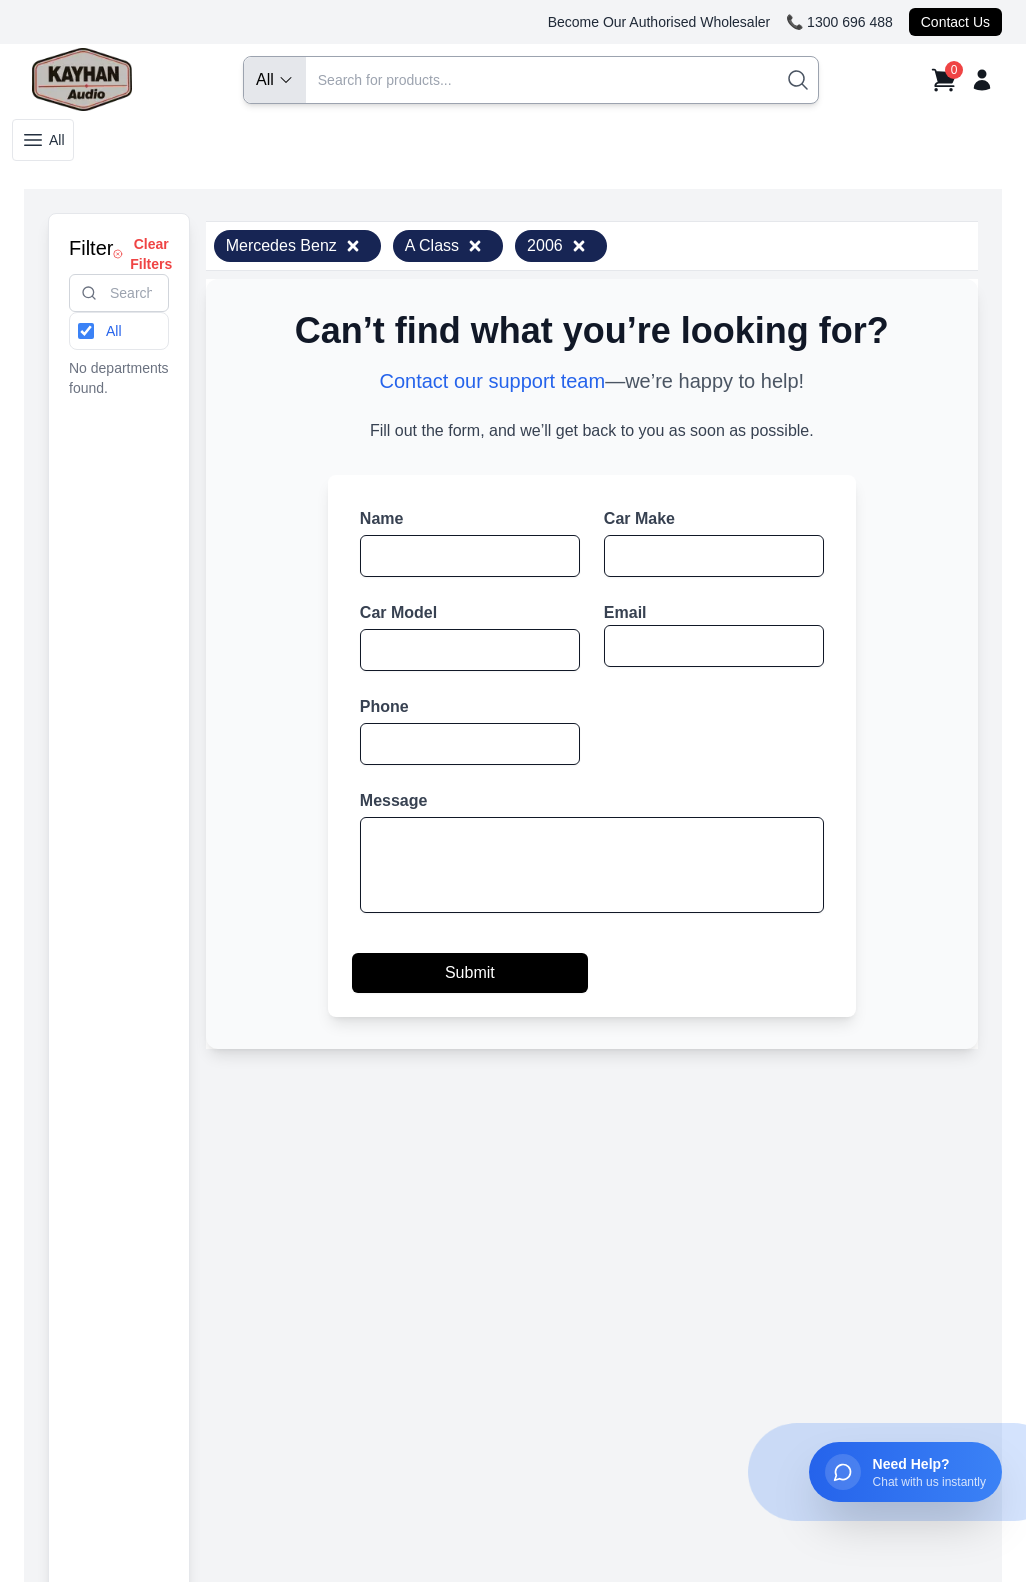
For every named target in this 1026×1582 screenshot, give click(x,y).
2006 (557, 245)
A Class (444, 245)
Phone (384, 706)
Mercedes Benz (293, 245)
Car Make (639, 518)
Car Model (398, 612)
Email (625, 612)
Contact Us (955, 22)
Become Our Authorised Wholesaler (659, 22)
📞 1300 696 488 (839, 22)
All (43, 140)
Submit (470, 972)
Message (394, 800)
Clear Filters (142, 254)
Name (382, 518)
